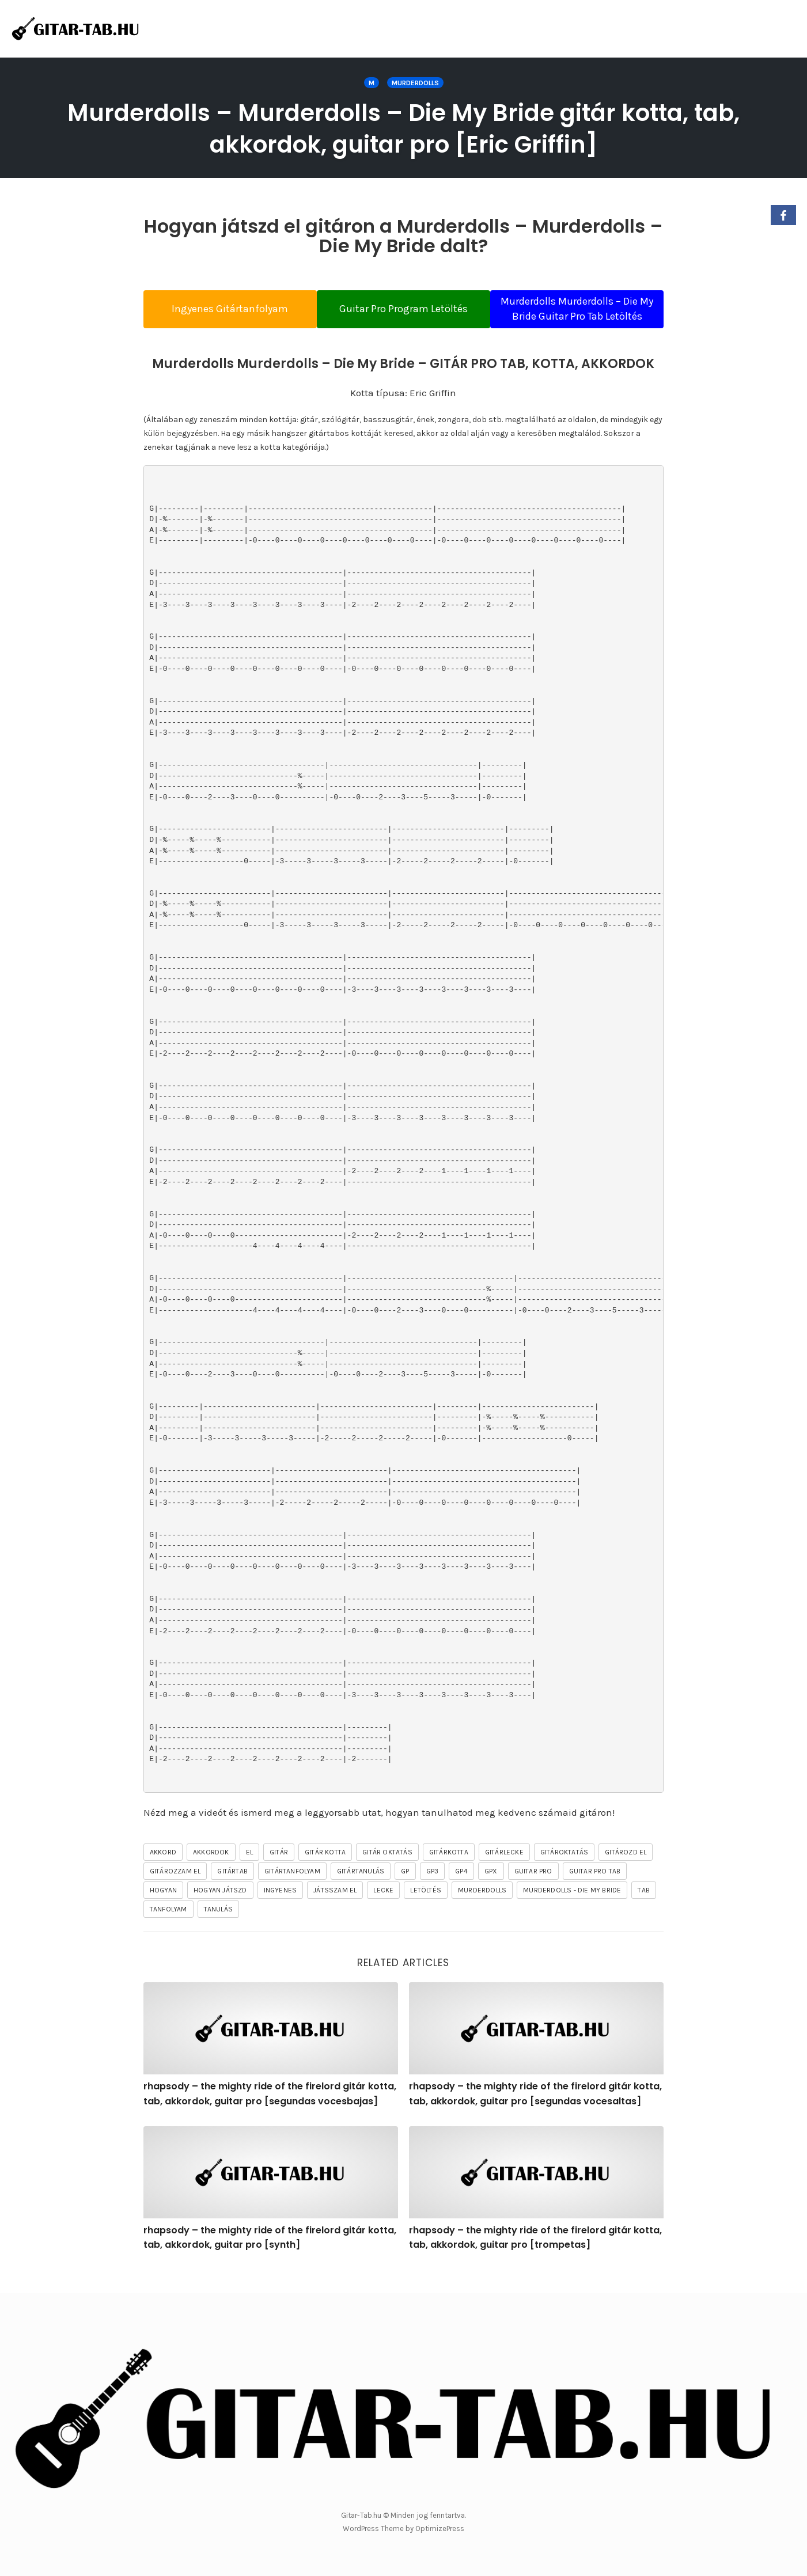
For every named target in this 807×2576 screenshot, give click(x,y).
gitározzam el (175, 1889)
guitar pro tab (595, 1889)
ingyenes (280, 1908)
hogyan (163, 1908)
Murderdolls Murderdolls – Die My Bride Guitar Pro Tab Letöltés (587, 316)
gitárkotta (448, 1870)
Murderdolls (415, 83)
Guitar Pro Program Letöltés (403, 316)
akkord (163, 1870)
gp (405, 1889)
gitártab (232, 1889)
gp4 (461, 1889)
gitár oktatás (387, 1870)
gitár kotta (325, 1870)
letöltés (425, 1908)
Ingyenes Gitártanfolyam (219, 316)
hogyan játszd (220, 1908)
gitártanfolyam (292, 1889)
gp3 (432, 1889)
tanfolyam (168, 1927)
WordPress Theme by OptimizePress (403, 2529)
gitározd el (625, 1870)
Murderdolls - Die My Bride (572, 1908)
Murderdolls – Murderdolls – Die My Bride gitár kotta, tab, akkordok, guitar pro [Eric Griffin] (403, 128)
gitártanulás (360, 1889)
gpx (491, 1889)
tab (644, 1908)
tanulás (218, 1927)
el (249, 1870)
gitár (279, 1870)
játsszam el (335, 1908)
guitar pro (533, 1889)
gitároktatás (564, 1870)
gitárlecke (504, 1870)
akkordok (211, 1870)
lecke (383, 1908)
